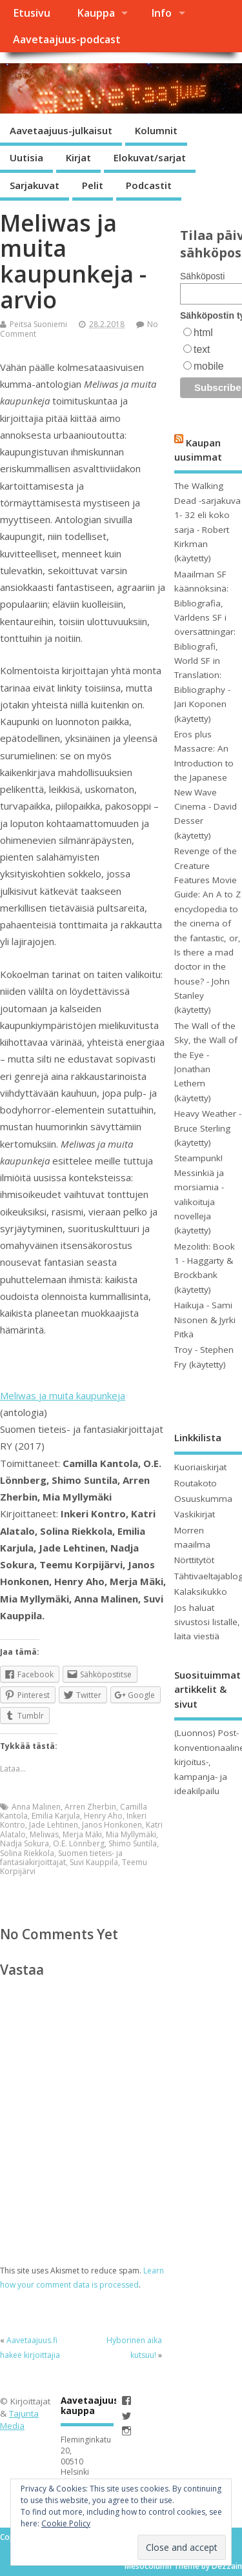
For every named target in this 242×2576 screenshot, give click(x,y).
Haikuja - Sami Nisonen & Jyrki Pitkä (205, 1319)
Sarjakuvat (34, 185)
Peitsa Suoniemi (38, 324)
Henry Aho (103, 1815)
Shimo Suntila (132, 1843)
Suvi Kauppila (94, 1862)
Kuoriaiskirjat (200, 1467)
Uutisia (26, 157)
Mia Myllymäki (131, 1834)
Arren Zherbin (90, 1806)
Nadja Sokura (24, 1843)
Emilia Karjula (56, 1815)
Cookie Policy (65, 2523)
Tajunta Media (19, 2419)
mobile (208, 366)
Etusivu (31, 13)
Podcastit (149, 185)
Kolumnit (156, 130)
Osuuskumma (203, 1498)
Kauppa (96, 13)
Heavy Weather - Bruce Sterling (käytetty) (207, 1128)
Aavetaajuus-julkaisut (61, 130)
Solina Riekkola (27, 1853)
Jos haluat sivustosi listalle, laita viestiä (207, 1622)
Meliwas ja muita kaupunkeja (62, 1395)
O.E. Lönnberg (79, 1843)
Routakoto (195, 1483)
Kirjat (78, 157)
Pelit (92, 185)
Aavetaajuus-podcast (67, 39)
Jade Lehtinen (53, 1824)
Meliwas (44, 1834)
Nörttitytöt (194, 1560)
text (202, 349)
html (203, 332)
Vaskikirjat (194, 1514)
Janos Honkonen (112, 1824)
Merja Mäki (82, 1834)
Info (161, 13)
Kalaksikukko (200, 1591)
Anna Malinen (36, 1806)
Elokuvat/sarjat (150, 157)
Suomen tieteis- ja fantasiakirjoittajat (61, 1858)
